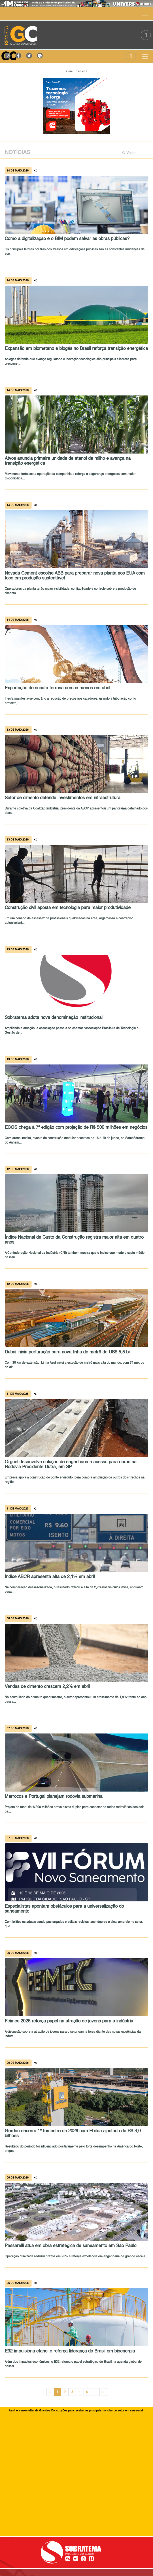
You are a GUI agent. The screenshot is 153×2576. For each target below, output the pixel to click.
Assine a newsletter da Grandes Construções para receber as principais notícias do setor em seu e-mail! (76, 2410)
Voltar (129, 153)
